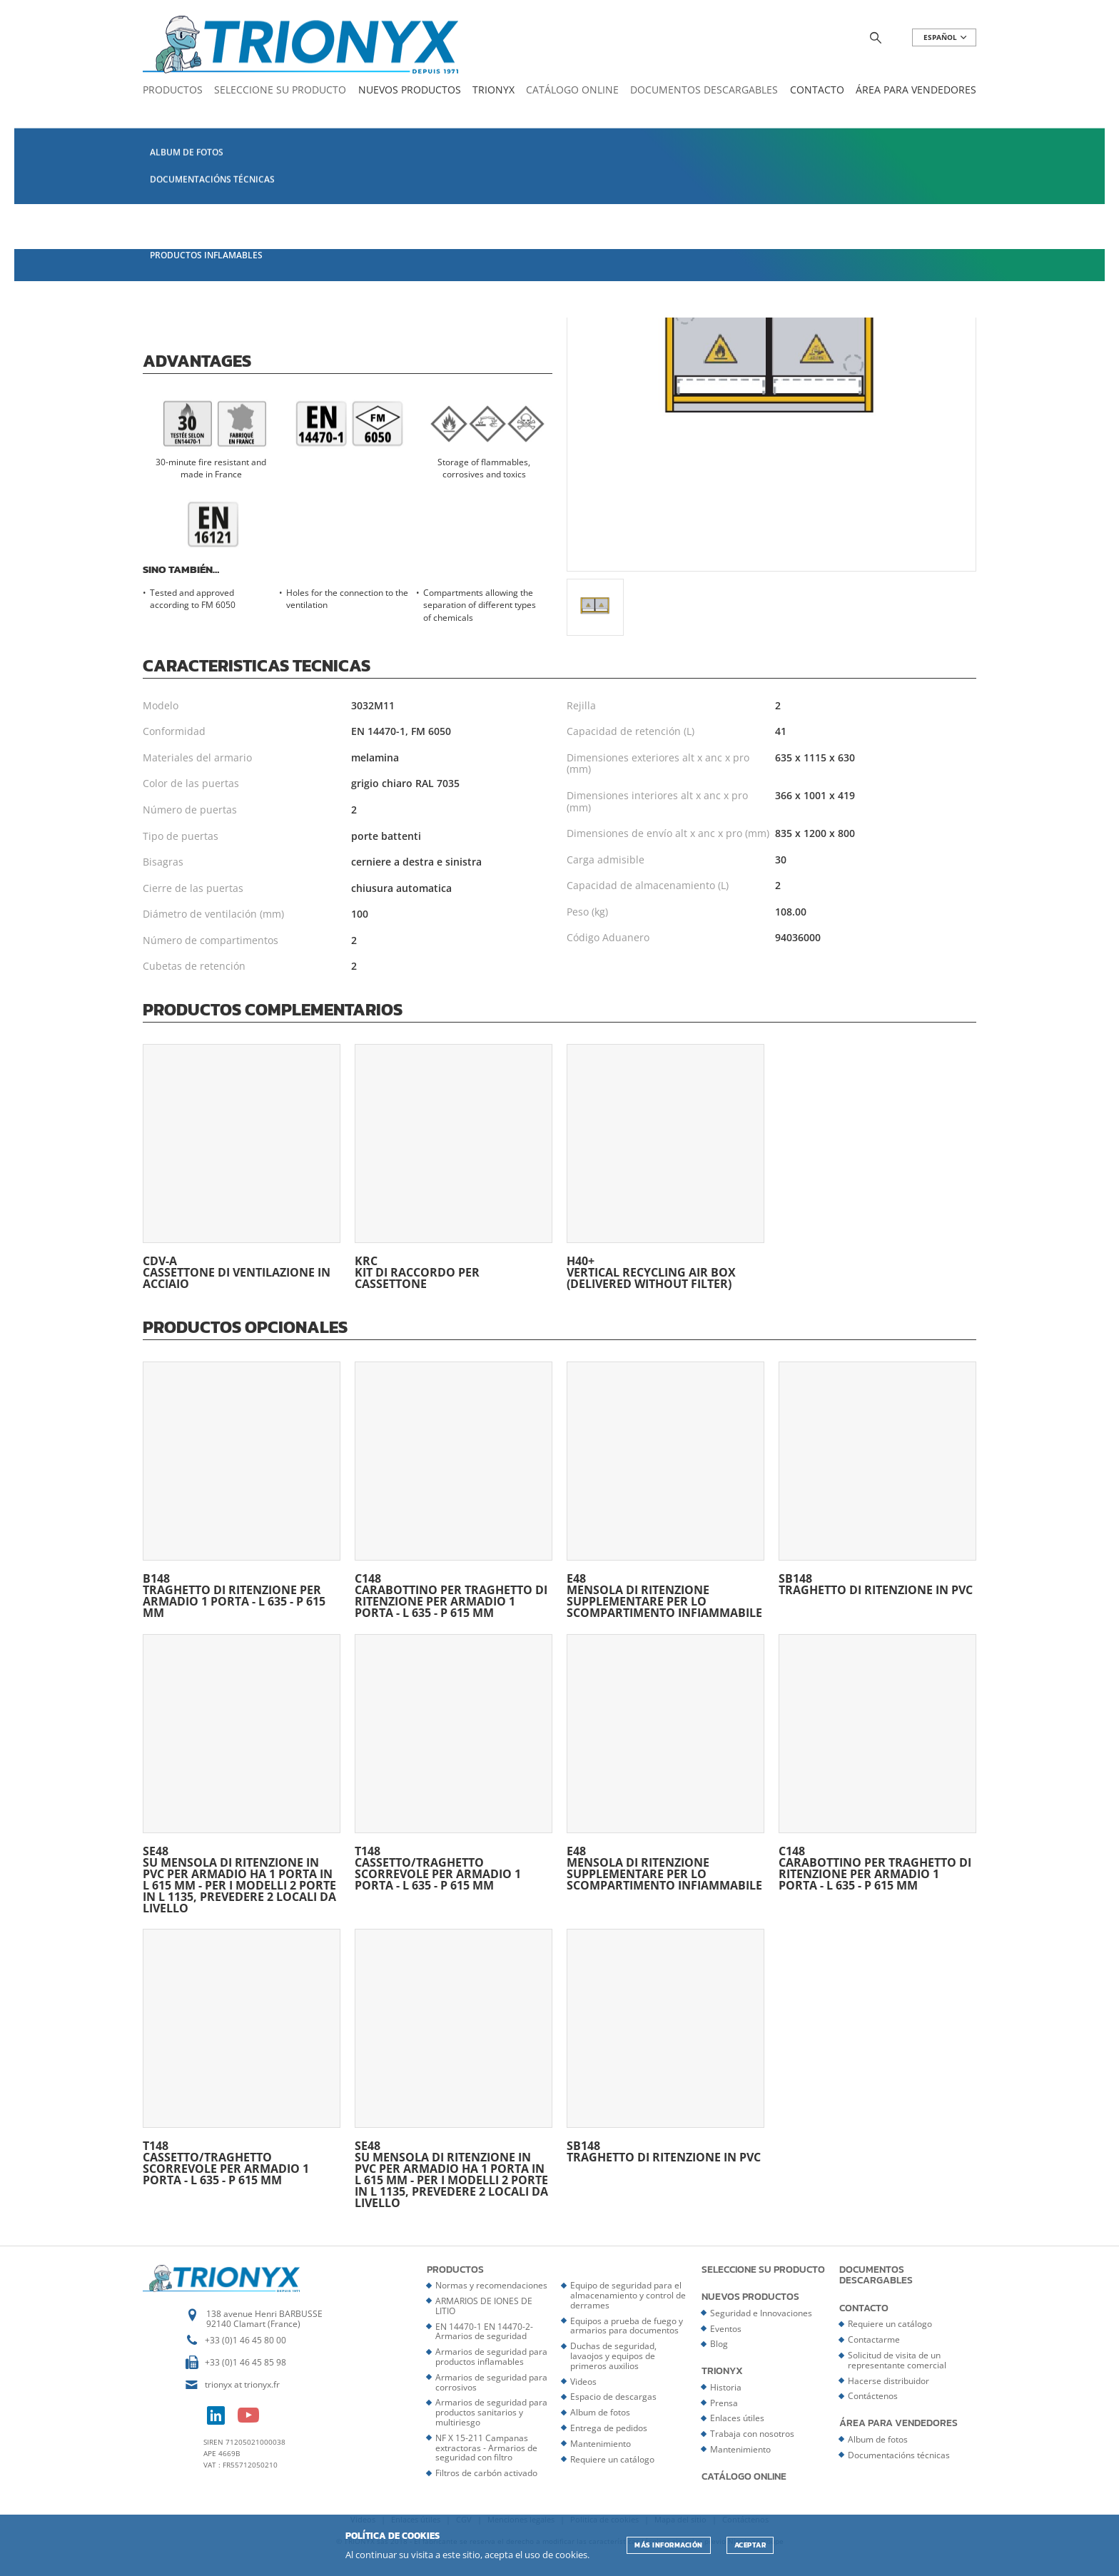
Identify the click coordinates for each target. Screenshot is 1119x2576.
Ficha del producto (375, 263)
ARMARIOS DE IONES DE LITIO (483, 2306)
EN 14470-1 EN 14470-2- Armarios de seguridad (303, 119)
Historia (725, 2387)
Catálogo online (572, 90)
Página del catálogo (216, 263)
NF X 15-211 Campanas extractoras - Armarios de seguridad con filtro (486, 2448)
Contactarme (874, 2339)
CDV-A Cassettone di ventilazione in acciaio (241, 1166)
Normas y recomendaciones (491, 2285)
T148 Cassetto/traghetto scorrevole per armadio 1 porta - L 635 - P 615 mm (453, 1762)
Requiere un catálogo (612, 2459)
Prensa (724, 2403)
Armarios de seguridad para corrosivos (491, 2382)
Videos (583, 2381)
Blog (719, 2344)
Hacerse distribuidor (888, 2381)
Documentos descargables (704, 90)
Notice (172, 306)
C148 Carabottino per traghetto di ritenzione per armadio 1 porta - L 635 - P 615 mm (453, 1489)
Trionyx (493, 90)
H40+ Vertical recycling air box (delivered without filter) (665, 1166)
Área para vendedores (916, 90)
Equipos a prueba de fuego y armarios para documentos (626, 2326)
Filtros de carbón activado (486, 2473)
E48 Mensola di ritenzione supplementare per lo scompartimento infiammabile (665, 1489)
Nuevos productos (409, 90)
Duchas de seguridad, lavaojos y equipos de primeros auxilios (613, 2356)
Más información (668, 2545)
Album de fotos (600, 2412)
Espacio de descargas (613, 2396)
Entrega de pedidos (608, 2428)
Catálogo (188, 119)
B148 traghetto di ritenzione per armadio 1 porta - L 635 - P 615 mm (241, 1489)
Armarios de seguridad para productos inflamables (491, 2357)
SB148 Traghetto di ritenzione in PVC (877, 1478)
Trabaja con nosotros (752, 2434)
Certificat (258, 306)
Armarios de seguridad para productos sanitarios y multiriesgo (491, 2412)
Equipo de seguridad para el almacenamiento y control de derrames (628, 2295)
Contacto (817, 90)
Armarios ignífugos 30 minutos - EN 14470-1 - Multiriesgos (504, 119)
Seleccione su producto (280, 90)
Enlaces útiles (737, 2418)
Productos (173, 90)
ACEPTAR (750, 2545)
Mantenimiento (600, 2444)
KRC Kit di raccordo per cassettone (453, 1166)
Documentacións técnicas (899, 2455)
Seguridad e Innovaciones (761, 2313)
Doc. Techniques (364, 306)
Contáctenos (873, 2396)
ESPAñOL (945, 37)
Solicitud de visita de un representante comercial (897, 2360)
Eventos (725, 2329)
